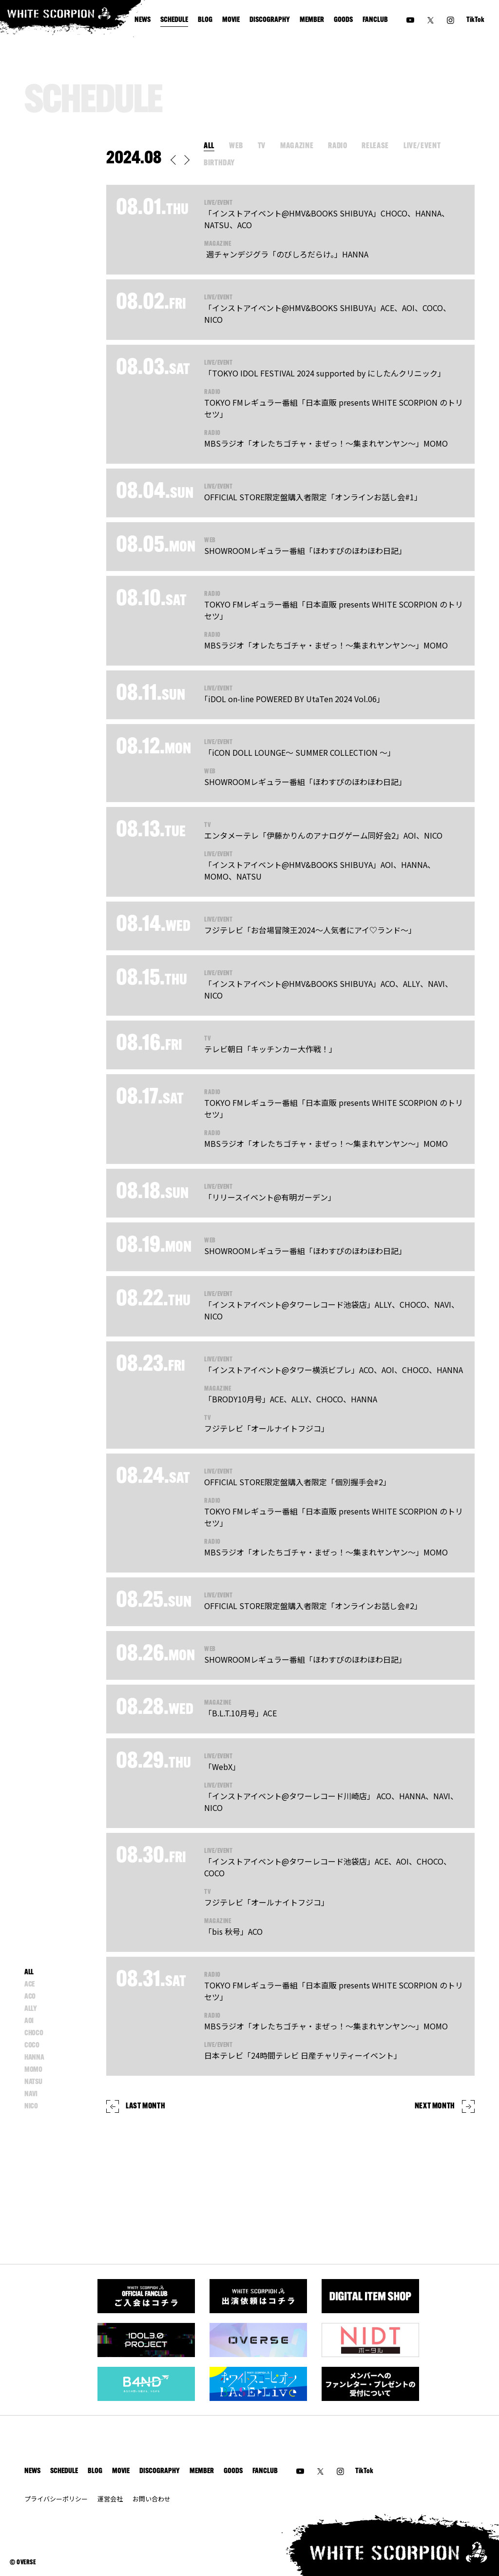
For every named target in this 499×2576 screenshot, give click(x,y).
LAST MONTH (135, 2106)
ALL (209, 146)
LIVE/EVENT (422, 146)
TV (262, 146)
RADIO (337, 146)
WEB (236, 146)
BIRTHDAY (219, 163)
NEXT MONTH (445, 2106)
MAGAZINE (296, 146)
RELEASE (375, 146)
